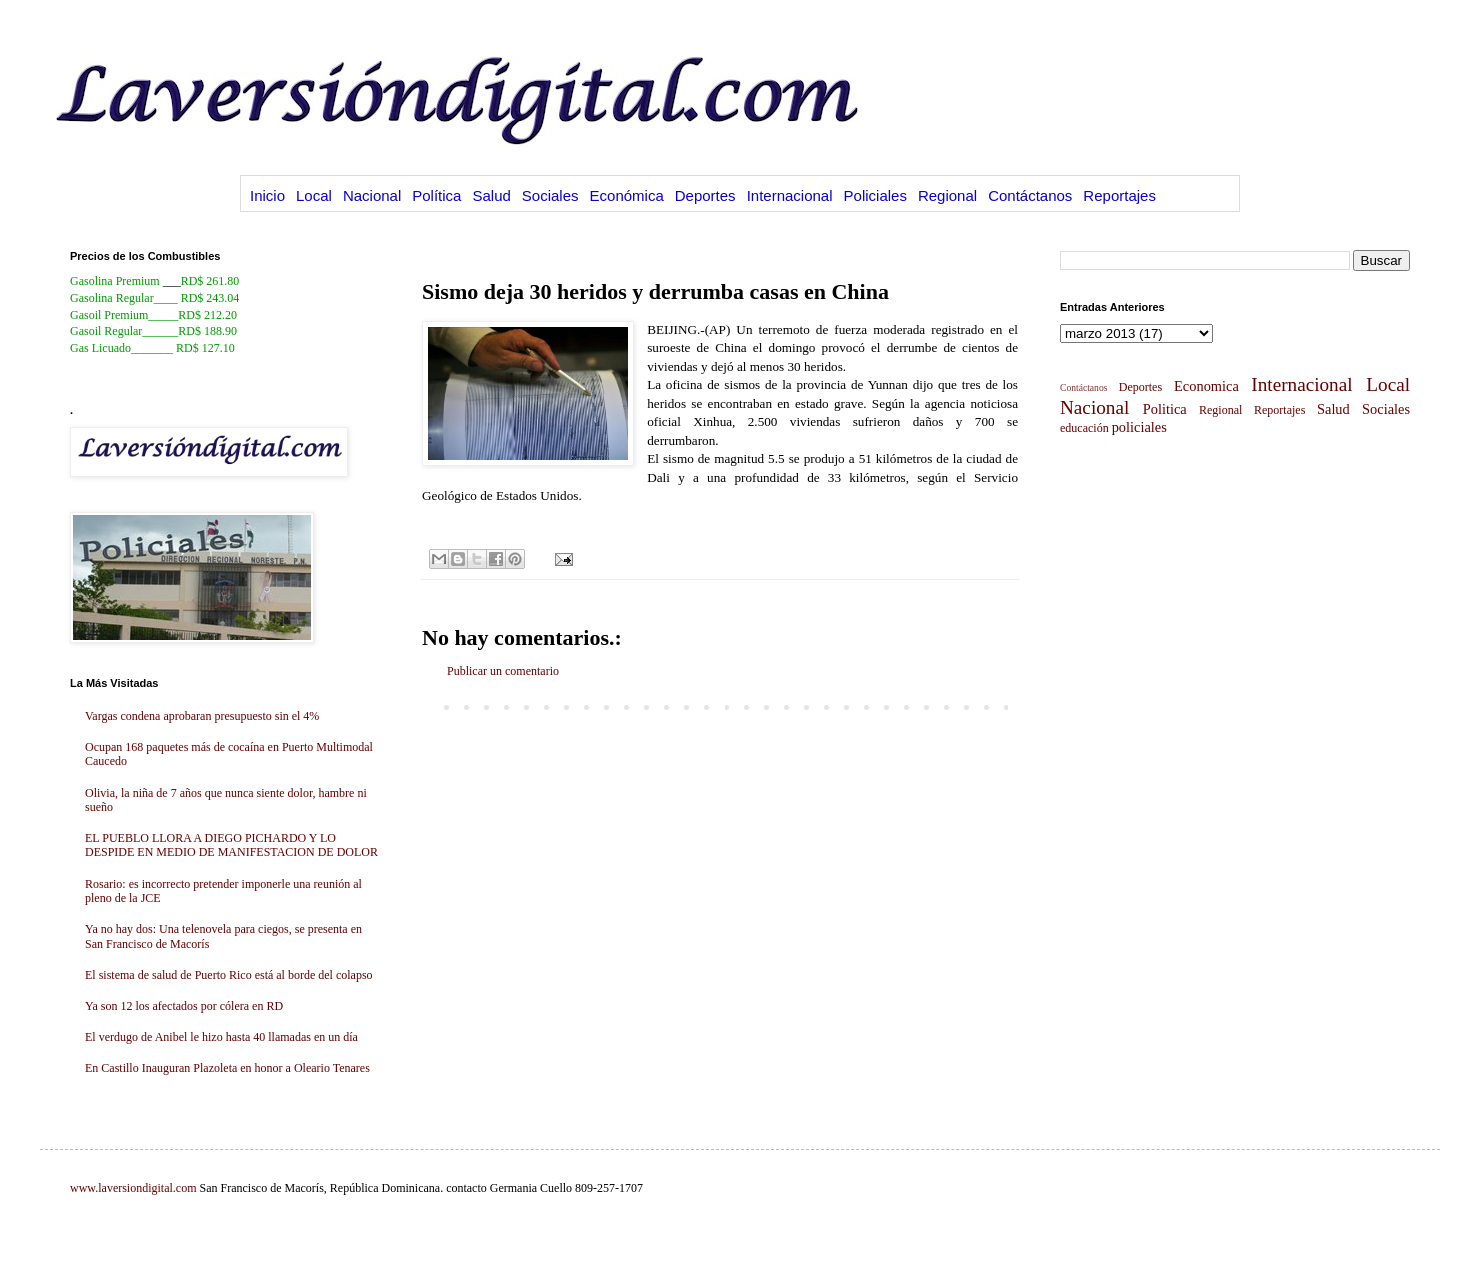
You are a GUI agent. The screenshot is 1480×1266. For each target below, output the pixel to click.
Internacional (790, 195)
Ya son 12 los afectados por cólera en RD (184, 1006)
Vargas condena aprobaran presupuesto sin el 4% (202, 716)
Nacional (372, 195)
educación (1084, 428)
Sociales (550, 195)
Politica (1165, 409)
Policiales (875, 195)
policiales (1139, 427)
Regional (947, 195)
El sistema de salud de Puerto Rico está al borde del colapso (229, 975)
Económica (627, 195)
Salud (491, 195)
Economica (1206, 386)
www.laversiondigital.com (133, 1188)
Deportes (705, 195)
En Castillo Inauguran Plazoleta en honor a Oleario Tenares (227, 1068)
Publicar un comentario (503, 671)
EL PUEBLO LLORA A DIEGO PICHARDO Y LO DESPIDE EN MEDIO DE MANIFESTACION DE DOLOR (231, 845)
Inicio (267, 195)
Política (436, 195)
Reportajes (1119, 195)
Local (314, 195)
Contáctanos (1030, 195)
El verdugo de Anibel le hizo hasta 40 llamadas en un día (221, 1037)
